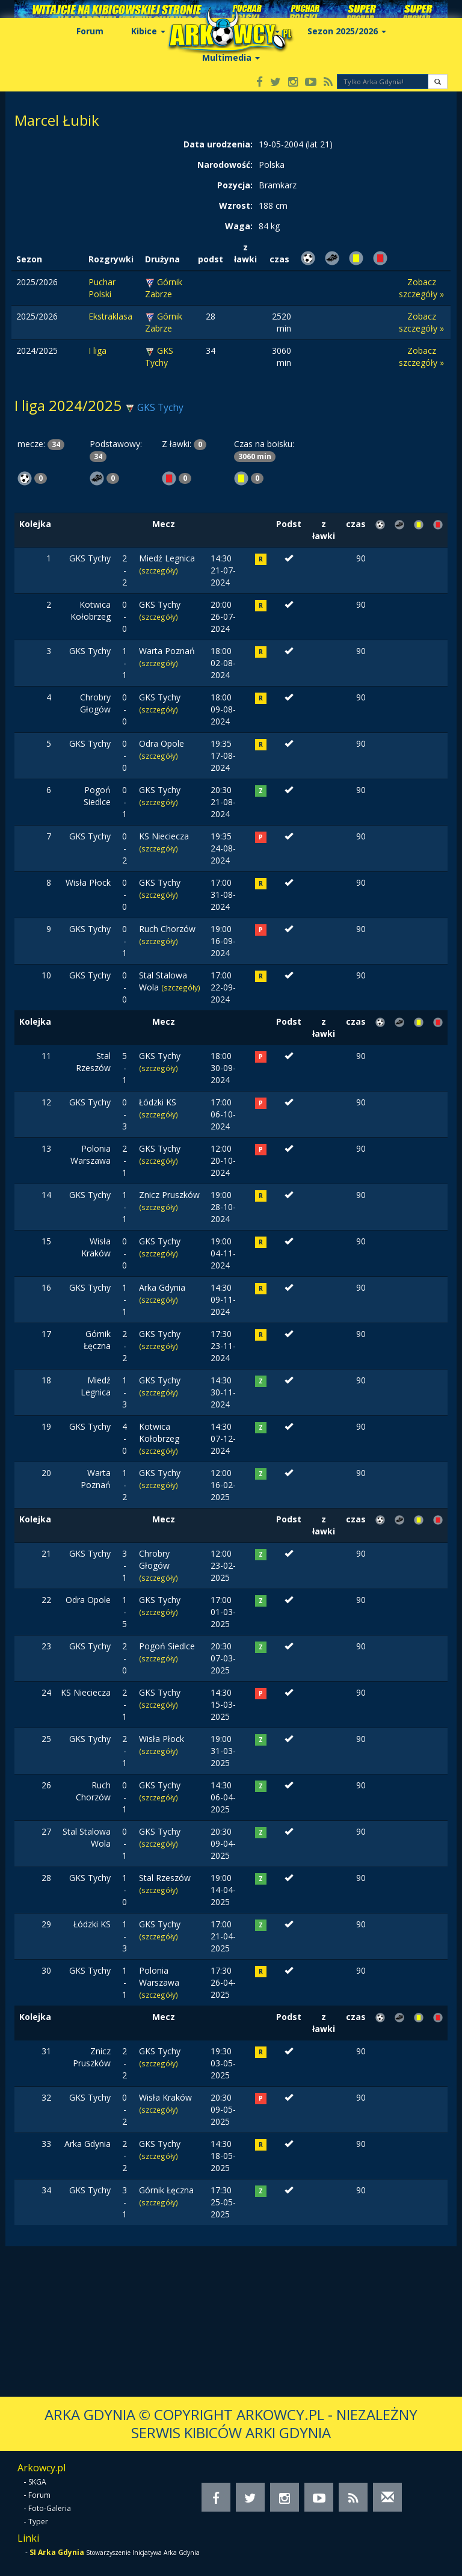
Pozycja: (235, 185)
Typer (38, 2521)
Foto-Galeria (49, 2508)
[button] (438, 81)
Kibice (148, 31)
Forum (89, 31)
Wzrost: (236, 205)
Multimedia (231, 57)
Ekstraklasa (110, 316)
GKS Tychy (159, 356)
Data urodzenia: (218, 144)
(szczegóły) (158, 570)
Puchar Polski (102, 288)
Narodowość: (225, 164)
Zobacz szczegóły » (421, 288)
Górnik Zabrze (163, 288)
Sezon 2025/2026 (346, 31)
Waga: (239, 226)
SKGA (37, 2482)
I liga (97, 350)
